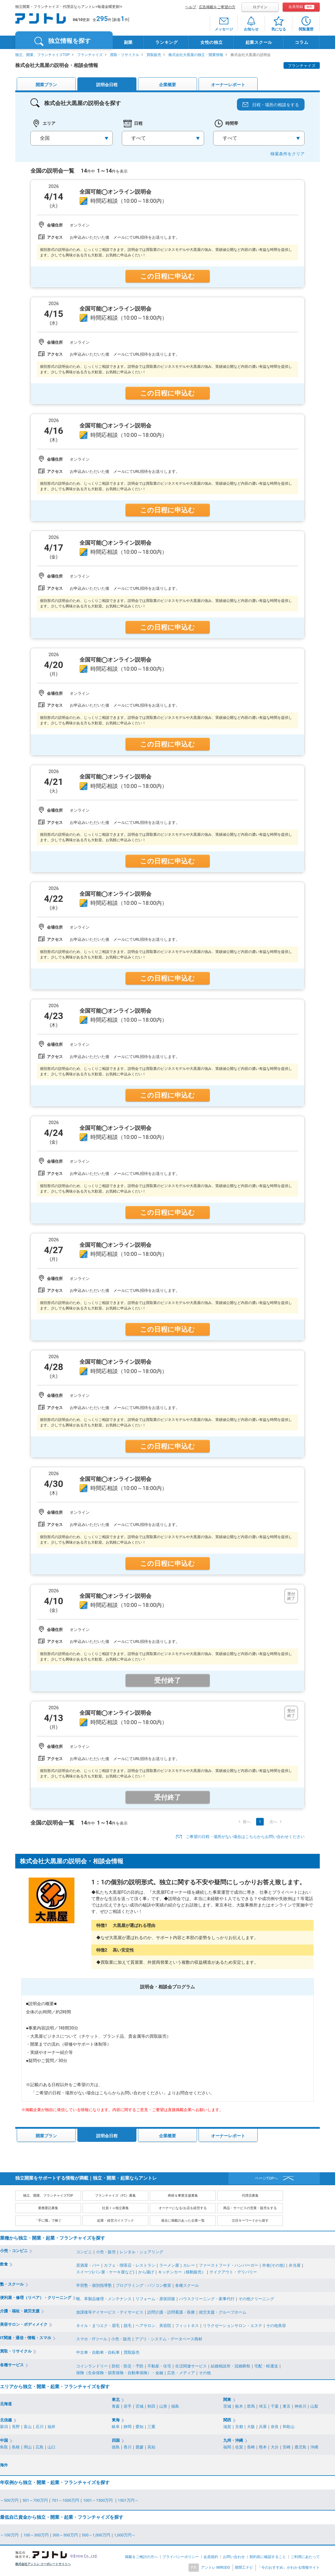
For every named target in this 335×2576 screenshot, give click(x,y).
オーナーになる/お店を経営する (183, 2208)
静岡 (128, 2426)
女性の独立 (211, 42)
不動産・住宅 (159, 2366)
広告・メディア (181, 2372)
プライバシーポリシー (180, 2557)
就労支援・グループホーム (222, 2312)
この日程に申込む (167, 276)
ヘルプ (190, 7)
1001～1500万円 (98, 2500)
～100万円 (9, 2535)
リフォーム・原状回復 (155, 2299)
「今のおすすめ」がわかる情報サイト (289, 2567)
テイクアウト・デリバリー (233, 2272)
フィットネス (187, 2325)
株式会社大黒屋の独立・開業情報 (195, 55)
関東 (227, 2399)
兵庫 (263, 2426)
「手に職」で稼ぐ (48, 2221)
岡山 (28, 2447)
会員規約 (210, 2557)
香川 (128, 2447)
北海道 (6, 2404)
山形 (163, 2406)
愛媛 (139, 2447)
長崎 (251, 2447)
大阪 (251, 2426)
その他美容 (276, 2325)
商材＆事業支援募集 (183, 2196)
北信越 (6, 2420)
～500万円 (9, 2500)
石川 (40, 2426)
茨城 (227, 2406)
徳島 (116, 2447)
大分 (275, 2447)
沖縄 (314, 2447)
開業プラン (46, 84)
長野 (16, 2426)
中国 (4, 2440)
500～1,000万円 (96, 2535)
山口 (51, 2447)
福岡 (227, 2447)
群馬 (251, 2406)
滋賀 (227, 2426)
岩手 (128, 2406)
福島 (175, 2406)
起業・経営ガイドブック (115, 2221)
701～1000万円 (65, 2500)
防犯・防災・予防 (127, 2366)
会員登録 (301, 7)
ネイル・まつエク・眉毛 (98, 2325)
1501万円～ (128, 2500)
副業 (128, 42)
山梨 (314, 2406)
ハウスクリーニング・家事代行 (206, 2299)
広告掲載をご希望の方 (217, 7)
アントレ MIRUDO (215, 2567)
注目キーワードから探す (250, 2221)
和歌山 (288, 2426)
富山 (28, 2426)
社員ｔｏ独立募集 (115, 2208)
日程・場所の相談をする (275, 104)
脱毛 (128, 2325)
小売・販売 (106, 2252)
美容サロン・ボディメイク (24, 2324)
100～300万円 (36, 2535)
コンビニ (84, 2252)
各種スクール (187, 2285)
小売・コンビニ (14, 2250)
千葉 (275, 2406)
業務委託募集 (48, 2208)
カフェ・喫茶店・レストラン (129, 2265)
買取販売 (153, 55)
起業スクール (258, 42)
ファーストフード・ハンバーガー (228, 2265)
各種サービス (12, 2365)
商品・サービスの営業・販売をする (250, 2208)
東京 (287, 2406)
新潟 (4, 2426)
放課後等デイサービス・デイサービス (109, 2312)
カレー (189, 2265)
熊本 (263, 2447)
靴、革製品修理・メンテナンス (104, 2299)
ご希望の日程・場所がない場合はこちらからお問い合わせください (245, 1836)
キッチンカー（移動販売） (182, 2272)
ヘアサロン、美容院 (153, 2325)
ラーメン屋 (169, 2265)
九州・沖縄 (233, 2440)
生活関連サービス (191, 2366)
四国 (116, 2440)
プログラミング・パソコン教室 (143, 2285)
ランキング (166, 42)
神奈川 (300, 2406)
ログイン (260, 7)
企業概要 (167, 84)
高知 (151, 2447)
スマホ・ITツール (91, 2339)
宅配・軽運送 (266, 2366)
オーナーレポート (228, 84)
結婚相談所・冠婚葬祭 (230, 2366)
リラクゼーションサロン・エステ (232, 2325)
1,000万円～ (125, 2535)
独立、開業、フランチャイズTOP (42, 55)
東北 (116, 2399)
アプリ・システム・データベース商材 (168, 2339)
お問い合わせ (234, 2557)
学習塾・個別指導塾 (94, 2285)
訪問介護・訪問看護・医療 (171, 2312)
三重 (151, 2426)
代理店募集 (250, 2196)
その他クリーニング (256, 2299)
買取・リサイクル (124, 55)
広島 (40, 2447)
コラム (301, 42)
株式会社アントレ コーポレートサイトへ (43, 2564)
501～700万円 (35, 2500)
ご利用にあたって (305, 2557)
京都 (239, 2426)
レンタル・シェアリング (141, 2252)
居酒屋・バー (88, 2265)
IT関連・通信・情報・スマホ (25, 2337)
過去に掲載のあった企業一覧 (183, 2221)
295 (102, 19)
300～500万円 (65, 2535)
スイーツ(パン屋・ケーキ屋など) (105, 2272)
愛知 (139, 2426)
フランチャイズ (90, 55)
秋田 (151, 2406)
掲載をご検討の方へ (141, 2557)
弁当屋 (295, 2265)
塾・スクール (12, 2284)
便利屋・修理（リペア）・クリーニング (35, 2297)
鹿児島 (300, 2447)
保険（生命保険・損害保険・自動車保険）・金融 (119, 2372)
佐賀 (239, 2447)
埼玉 (263, 2406)
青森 (116, 2406)
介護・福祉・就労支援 (20, 2311)
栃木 (239, 2406)
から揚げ (146, 2272)
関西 (227, 2420)
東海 (116, 2420)
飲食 (4, 2264)
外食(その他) (273, 2265)
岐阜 (116, 2426)
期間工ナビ (244, 2567)
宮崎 (287, 2447)
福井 (51, 2426)
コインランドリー (92, 2366)
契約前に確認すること (267, 2557)
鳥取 (4, 2447)
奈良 (275, 2426)
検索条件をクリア (287, 153)
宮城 (139, 2406)
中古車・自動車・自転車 (98, 2352)
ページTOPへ (266, 2178)
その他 (205, 2372)
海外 (4, 2465)
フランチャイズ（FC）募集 (115, 2196)
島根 (16, 2447)
